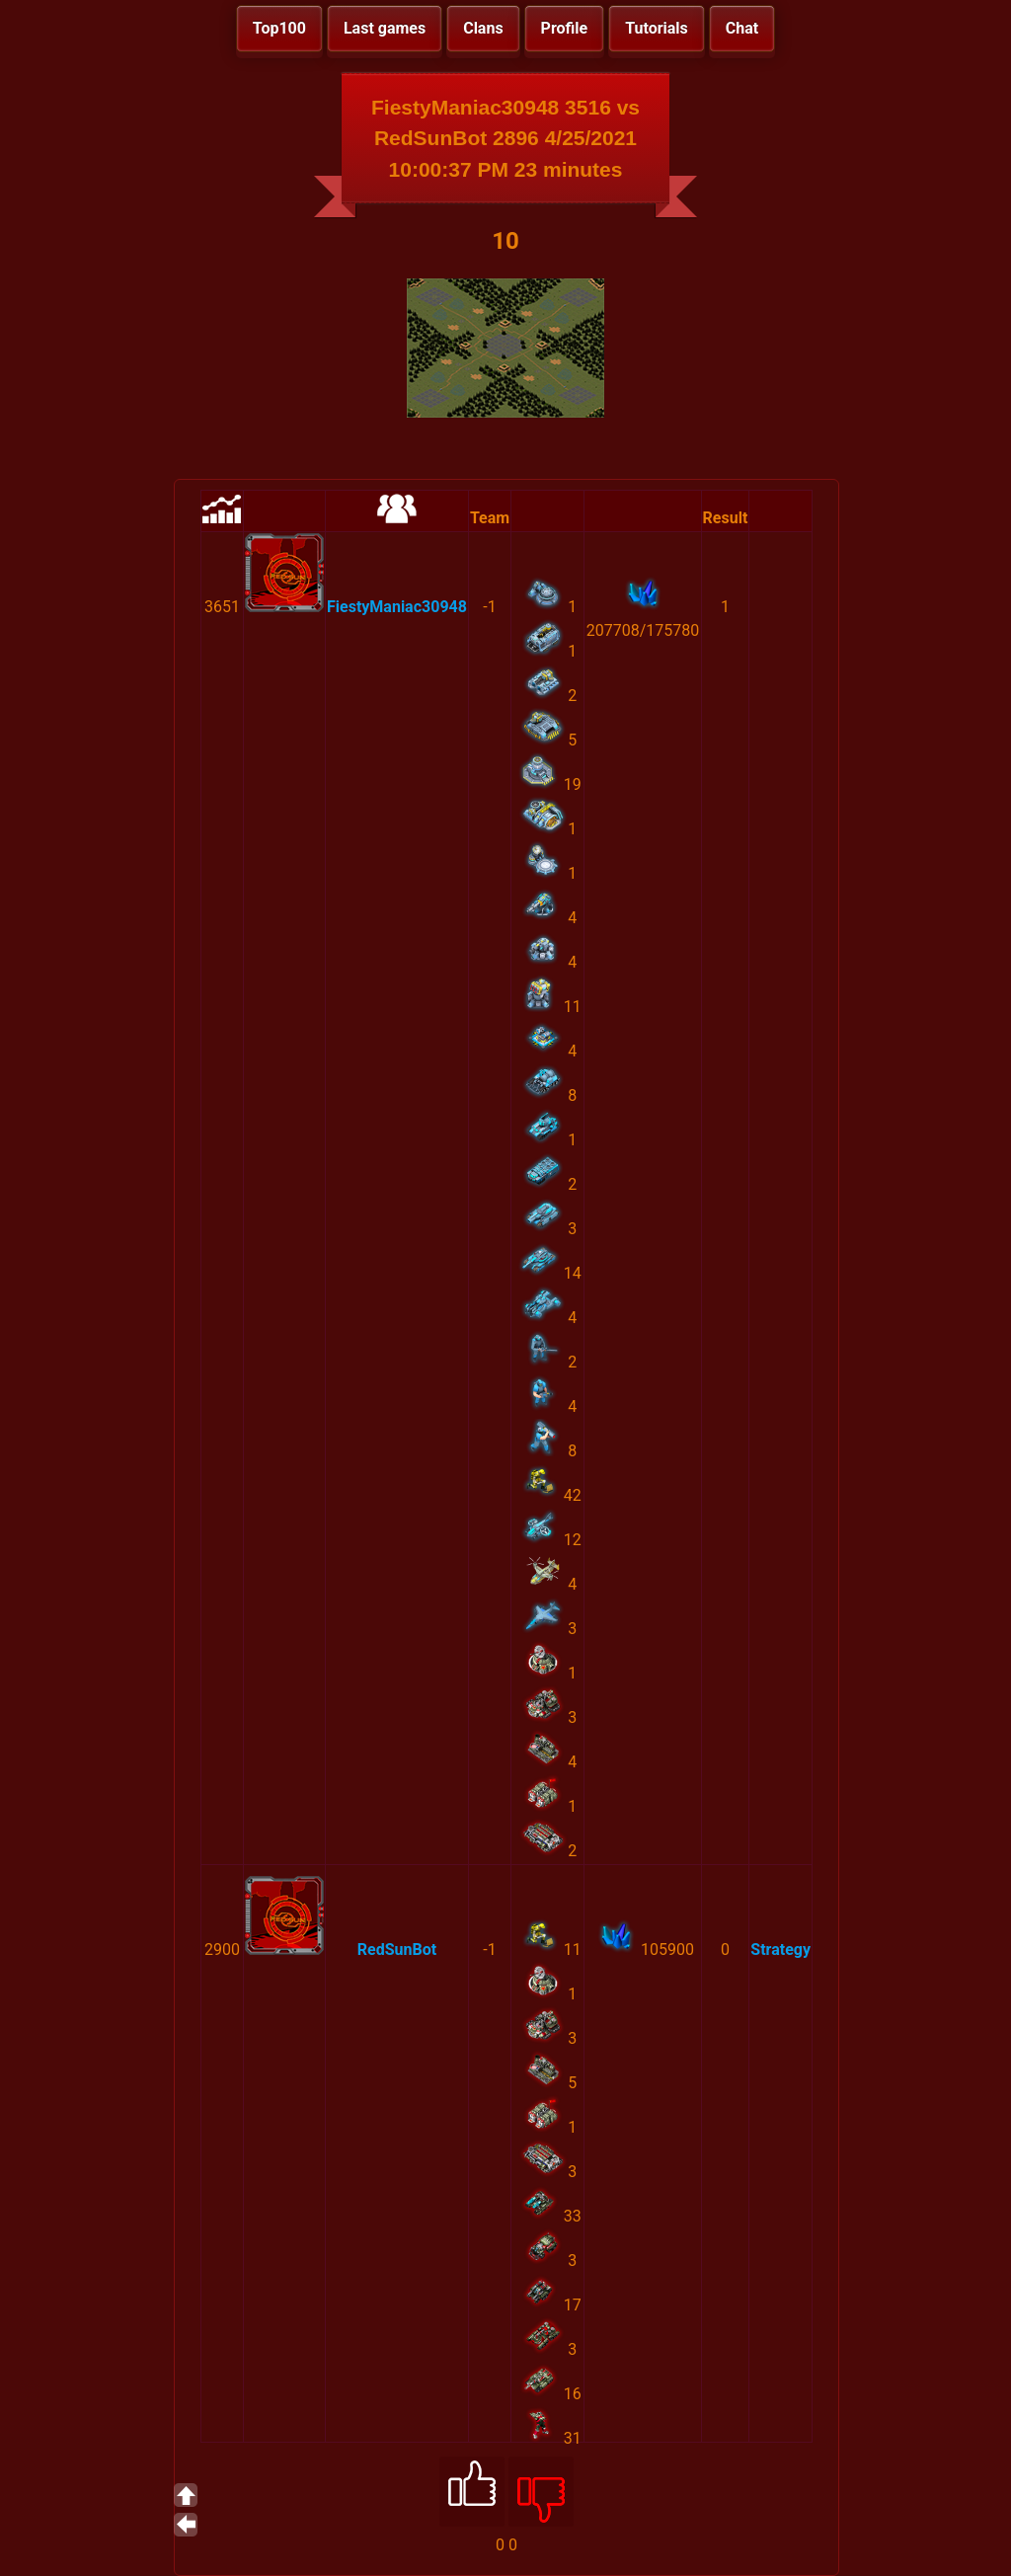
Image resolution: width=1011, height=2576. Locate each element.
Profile (564, 28)
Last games (385, 28)
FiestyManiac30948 (397, 606)
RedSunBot (396, 1949)
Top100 (279, 28)
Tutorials (656, 28)
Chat (742, 28)
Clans (483, 28)
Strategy (780, 1949)
